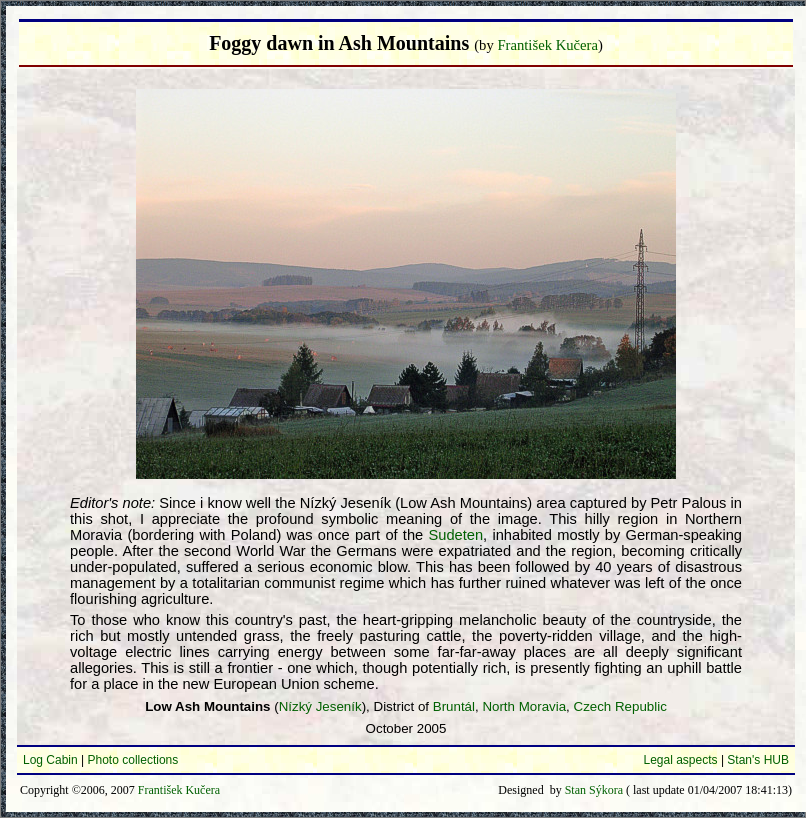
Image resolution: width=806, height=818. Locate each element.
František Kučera (547, 45)
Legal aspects (680, 760)
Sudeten (456, 535)
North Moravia (524, 706)
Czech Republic (620, 706)
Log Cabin (50, 760)
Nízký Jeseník (320, 706)
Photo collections (133, 760)
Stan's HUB (758, 760)
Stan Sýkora (594, 790)
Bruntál (454, 706)
